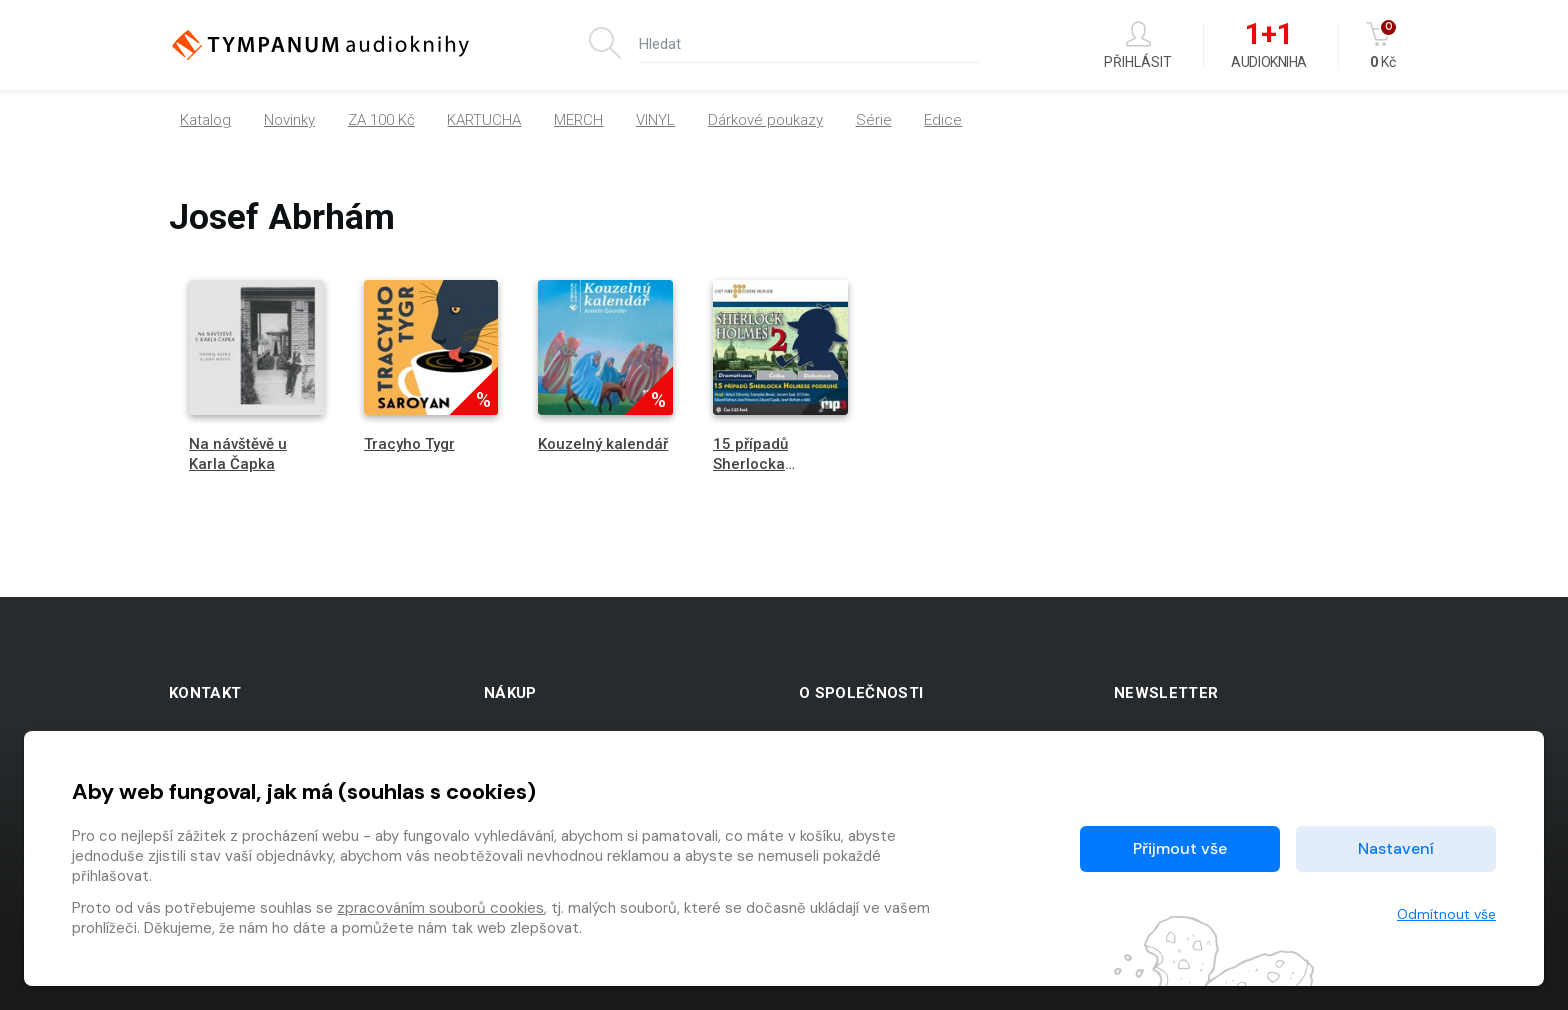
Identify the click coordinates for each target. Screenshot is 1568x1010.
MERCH (578, 120)
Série (874, 120)
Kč (1382, 45)
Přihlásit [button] (1138, 45)
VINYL (655, 120)
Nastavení (1396, 848)
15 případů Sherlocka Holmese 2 (751, 463)
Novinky (289, 120)
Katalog (205, 120)
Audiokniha (1268, 46)
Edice (943, 120)
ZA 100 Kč (381, 120)
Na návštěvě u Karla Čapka (238, 453)
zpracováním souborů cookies (440, 908)
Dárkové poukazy (765, 120)
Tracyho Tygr (409, 444)
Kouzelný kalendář (603, 444)
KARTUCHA (484, 120)
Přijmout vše (1180, 848)
